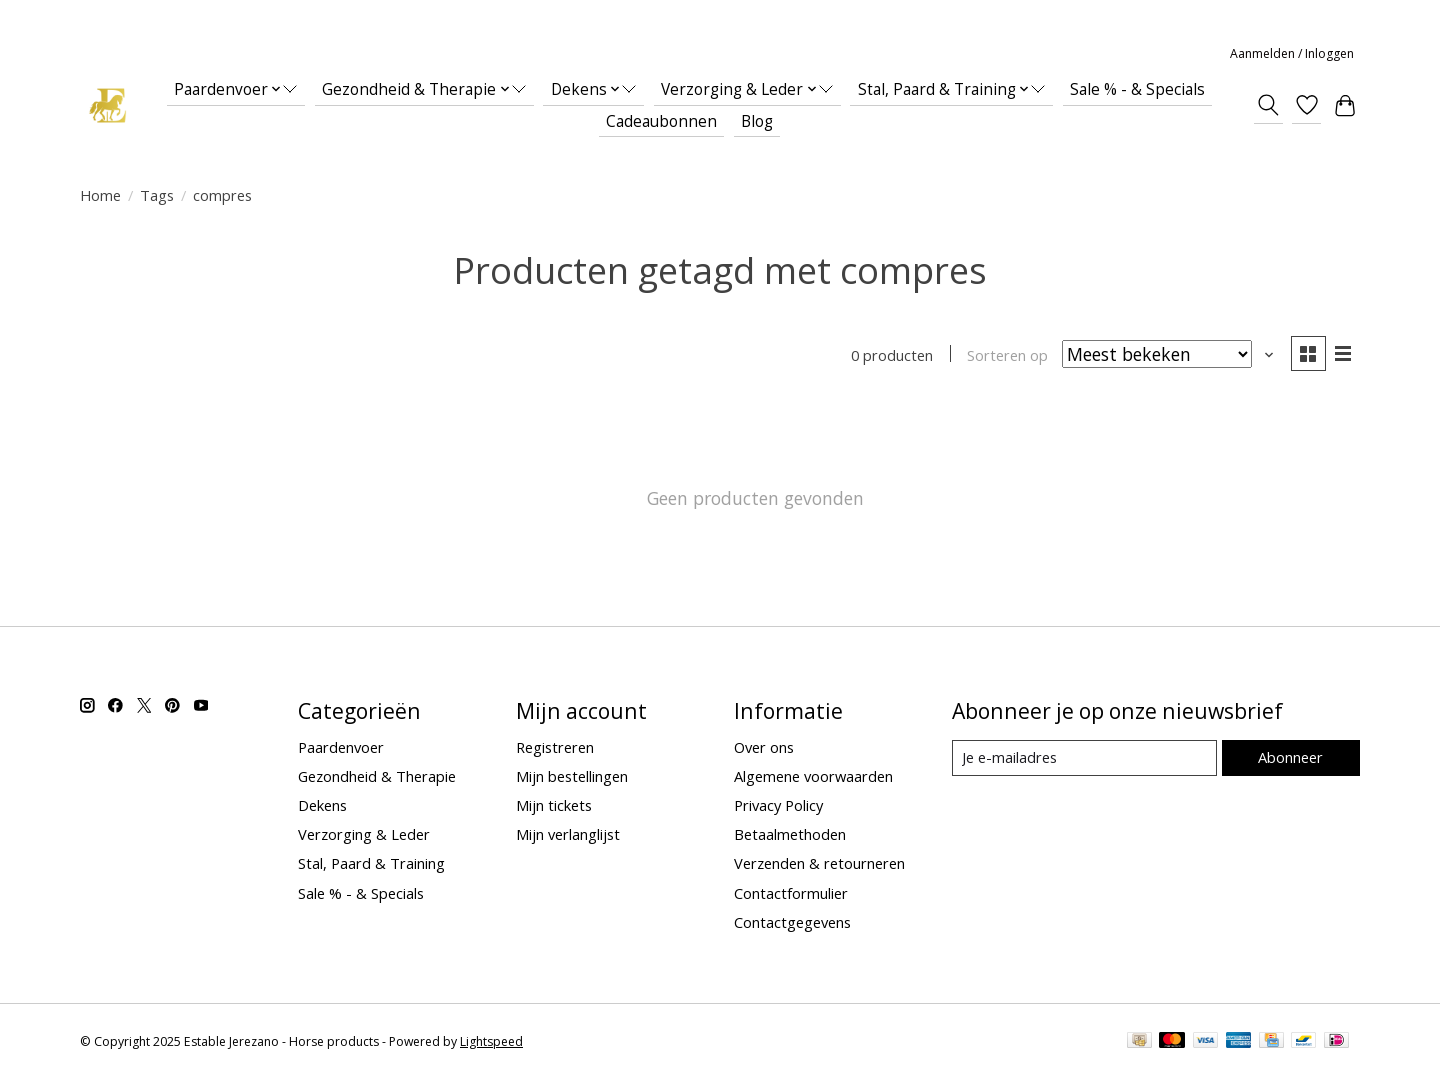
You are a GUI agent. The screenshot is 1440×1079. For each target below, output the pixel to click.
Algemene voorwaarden (813, 776)
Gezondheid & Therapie (377, 776)
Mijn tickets (554, 805)
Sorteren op (1007, 355)
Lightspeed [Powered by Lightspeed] (491, 1041)
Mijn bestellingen (572, 776)
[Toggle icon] (1268, 105)
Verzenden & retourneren (819, 863)
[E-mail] (1084, 758)
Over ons (764, 747)
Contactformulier (791, 893)
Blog (757, 121)
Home (100, 195)
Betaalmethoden (790, 834)
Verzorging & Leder (364, 834)
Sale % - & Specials (1137, 89)
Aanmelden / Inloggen (1292, 53)
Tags (157, 195)
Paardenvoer (341, 747)
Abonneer (1290, 757)
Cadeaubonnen (661, 121)
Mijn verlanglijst (568, 834)
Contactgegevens (792, 922)
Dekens (322, 805)
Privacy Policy (778, 805)
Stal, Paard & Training (371, 863)
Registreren (555, 747)
